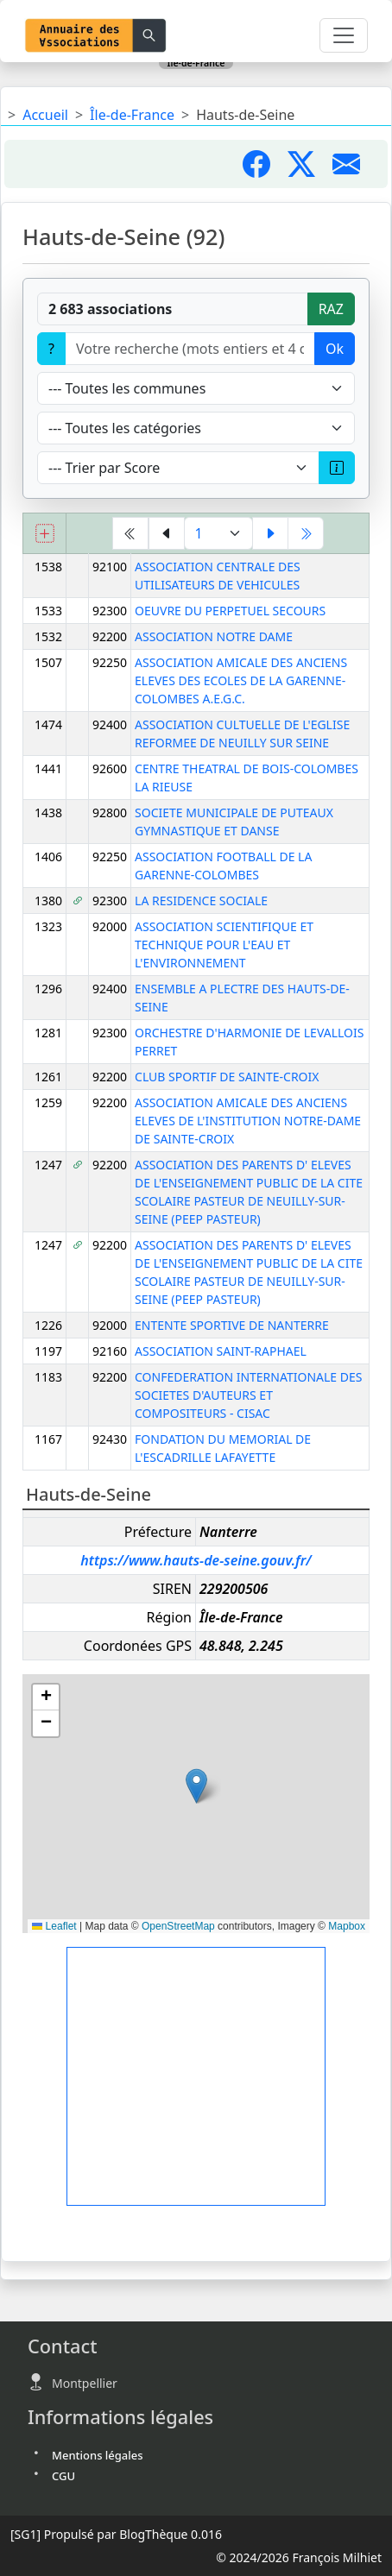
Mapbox (346, 1926)
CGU (63, 2476)
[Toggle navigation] (343, 35)
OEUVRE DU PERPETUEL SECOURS (230, 610)
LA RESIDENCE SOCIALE (201, 900)
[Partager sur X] (310, 169)
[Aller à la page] (218, 533)
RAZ (331, 308)
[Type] (196, 428)
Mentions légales (97, 2455)
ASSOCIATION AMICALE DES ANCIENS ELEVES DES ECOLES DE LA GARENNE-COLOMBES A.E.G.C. (241, 680)
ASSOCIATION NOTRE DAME (214, 636)
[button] (196, 1786)
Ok (335, 348)
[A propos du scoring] (337, 467)
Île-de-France (132, 114)
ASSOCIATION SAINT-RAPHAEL (221, 1351)
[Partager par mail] (353, 169)
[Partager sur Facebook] (265, 169)
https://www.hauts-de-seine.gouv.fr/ (195, 1560)
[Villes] (196, 388)
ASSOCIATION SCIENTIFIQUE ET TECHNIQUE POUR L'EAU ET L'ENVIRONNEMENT (224, 944)
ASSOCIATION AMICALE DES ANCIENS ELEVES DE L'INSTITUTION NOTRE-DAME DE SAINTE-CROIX (248, 1120)
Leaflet (54, 1926)
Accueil (45, 114)
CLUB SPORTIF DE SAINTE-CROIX (227, 1076)
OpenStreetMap (178, 1926)
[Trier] (178, 467)
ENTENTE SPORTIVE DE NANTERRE (232, 1325)
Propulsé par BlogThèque (116, 2534)
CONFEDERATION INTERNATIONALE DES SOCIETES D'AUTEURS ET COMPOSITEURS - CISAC (248, 1395)
